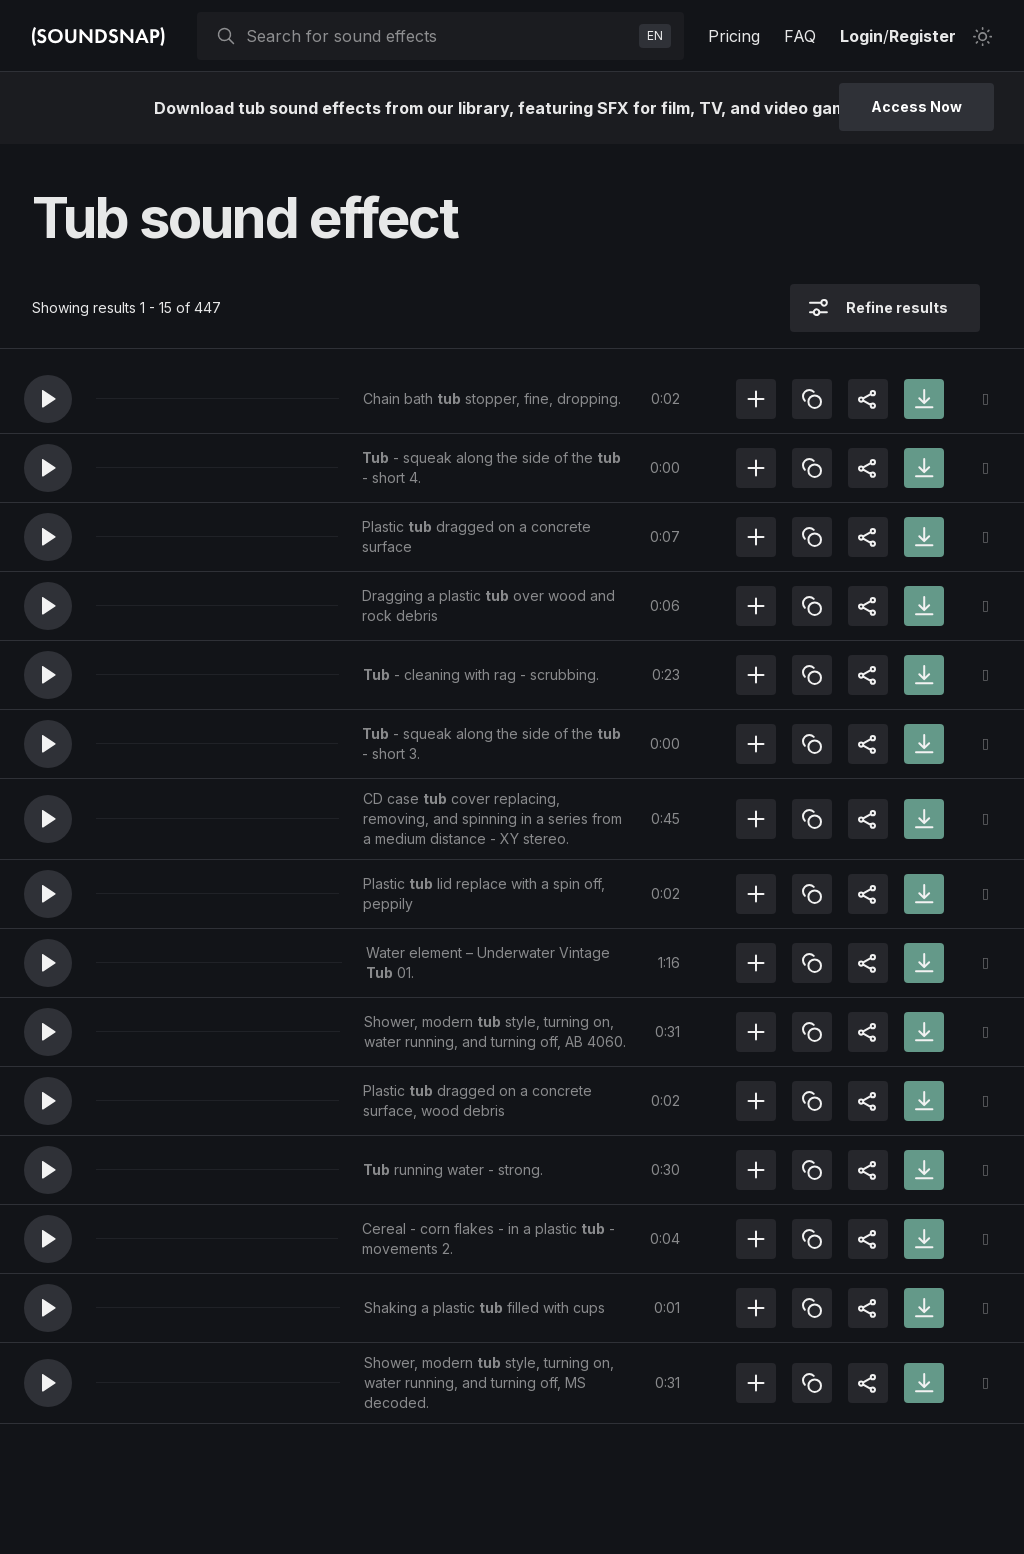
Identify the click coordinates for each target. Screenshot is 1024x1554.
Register (922, 36)
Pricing (734, 36)
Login (861, 36)
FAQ (800, 36)
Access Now (916, 106)
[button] (48, 399)
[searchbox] (438, 36)
